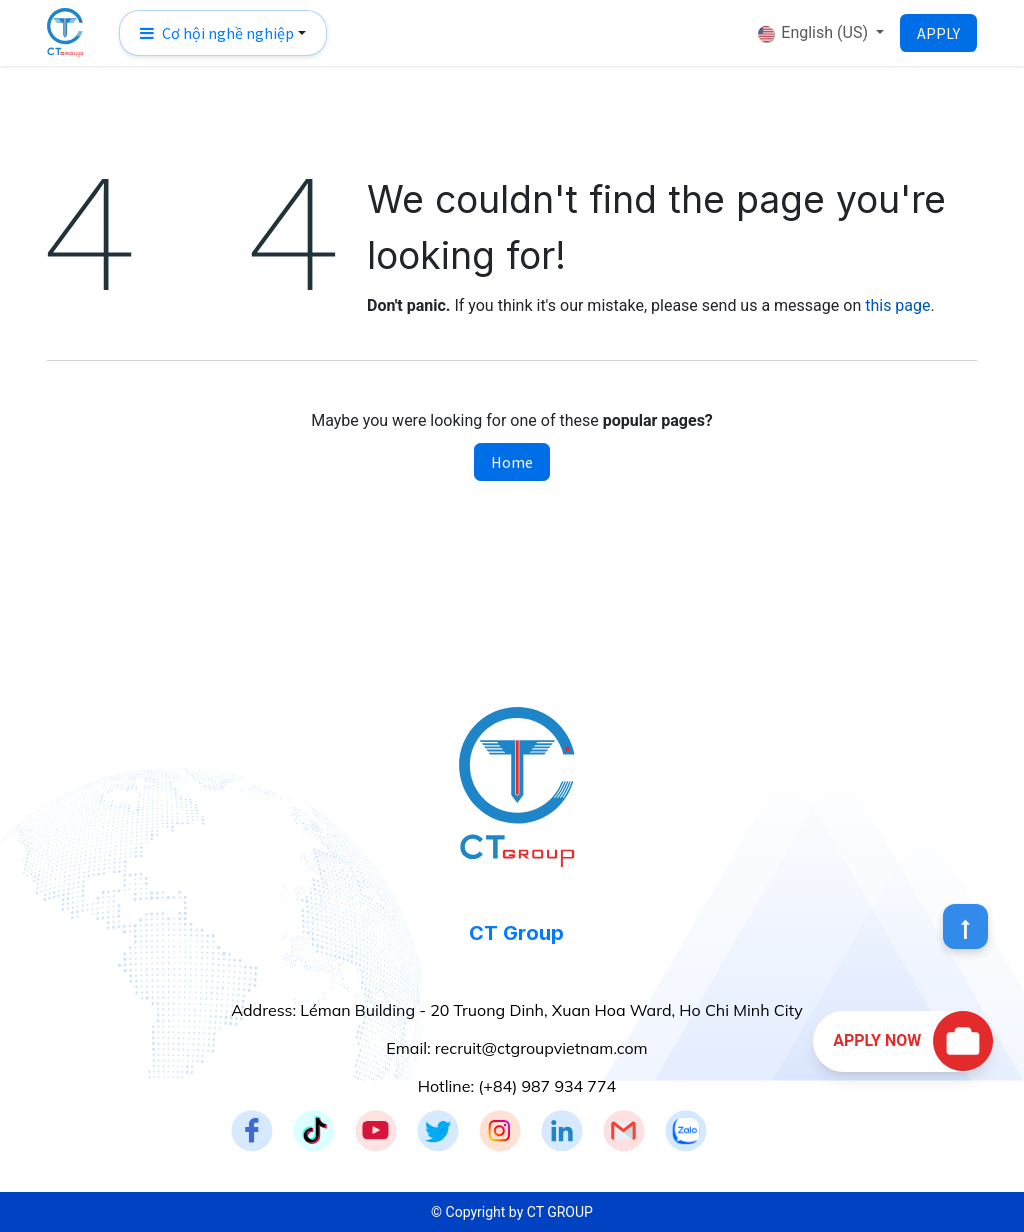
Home (512, 462)
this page (897, 305)
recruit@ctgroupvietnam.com (541, 1048)
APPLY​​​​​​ (938, 33)
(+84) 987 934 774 (547, 1086)
